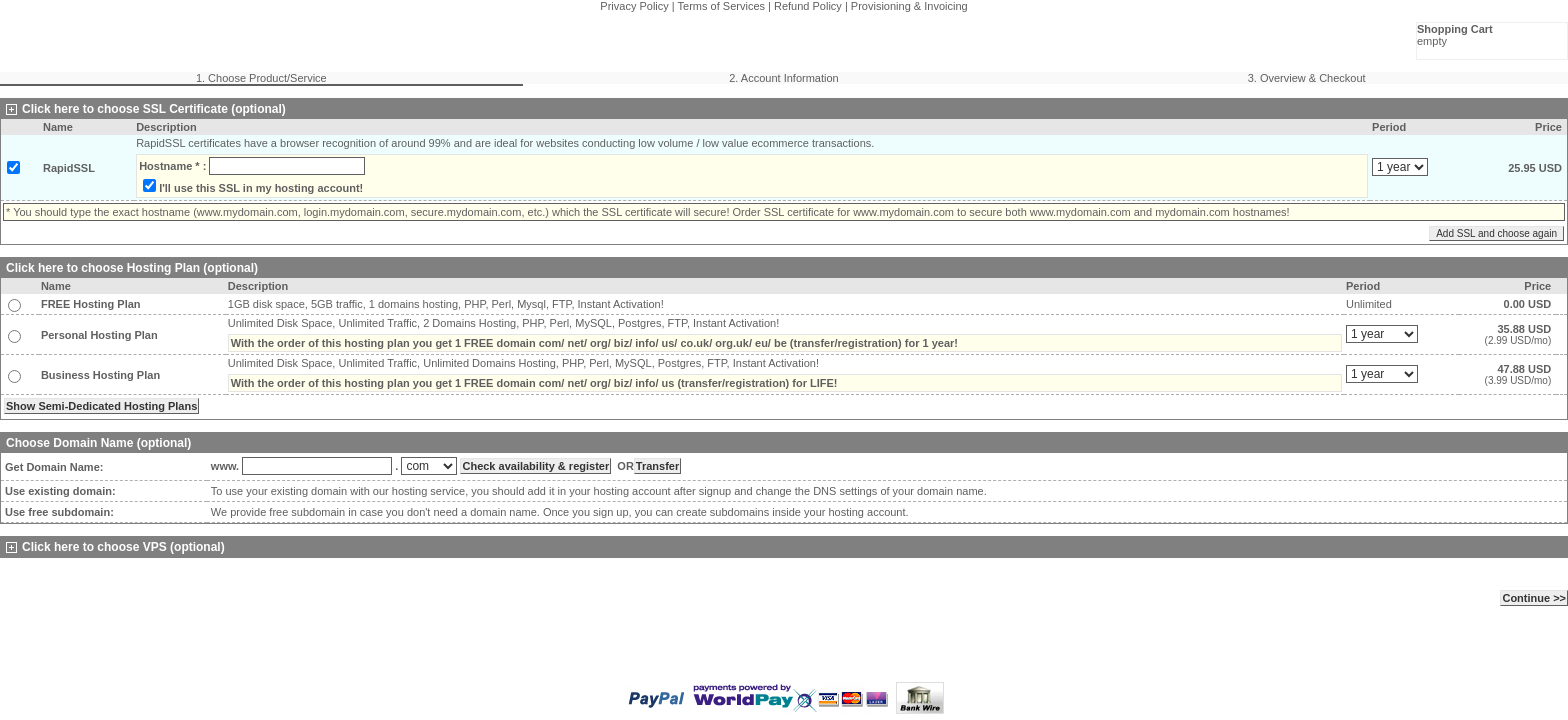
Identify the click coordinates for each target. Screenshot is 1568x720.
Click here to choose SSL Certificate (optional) (146, 109)
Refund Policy (808, 6)
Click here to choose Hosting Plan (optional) (132, 268)
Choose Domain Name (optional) (98, 443)
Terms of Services (721, 6)
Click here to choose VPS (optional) (115, 547)
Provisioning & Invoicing (909, 6)
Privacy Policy (634, 6)
